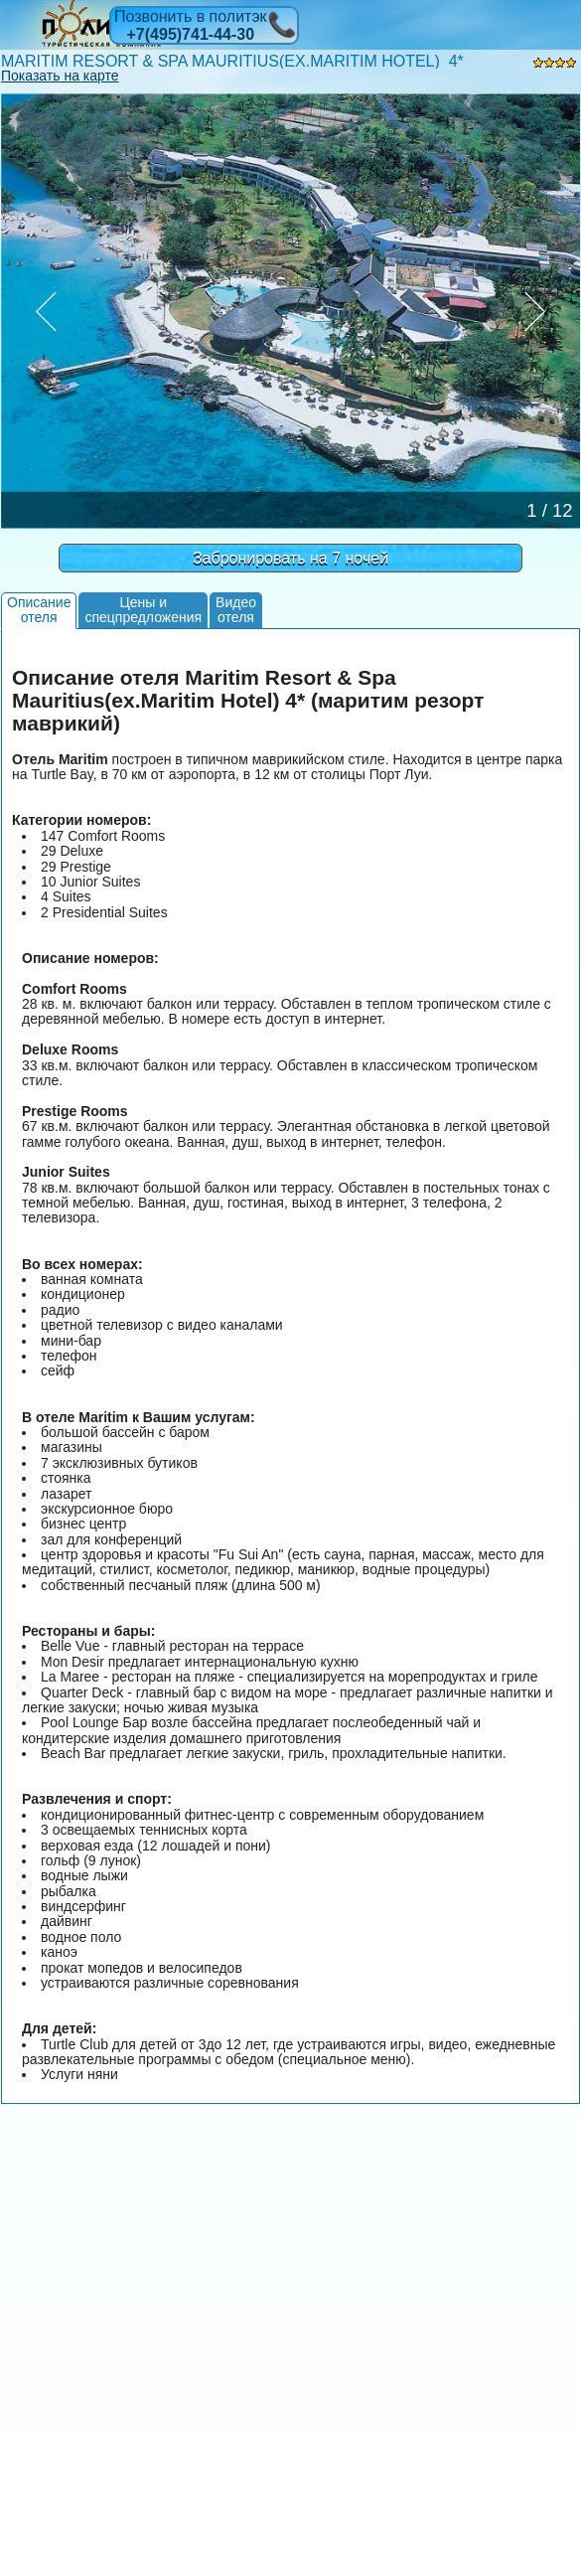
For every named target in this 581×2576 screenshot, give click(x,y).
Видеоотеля (236, 609)
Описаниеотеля (39, 609)
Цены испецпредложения (143, 609)
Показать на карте (60, 75)
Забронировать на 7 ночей (290, 558)
